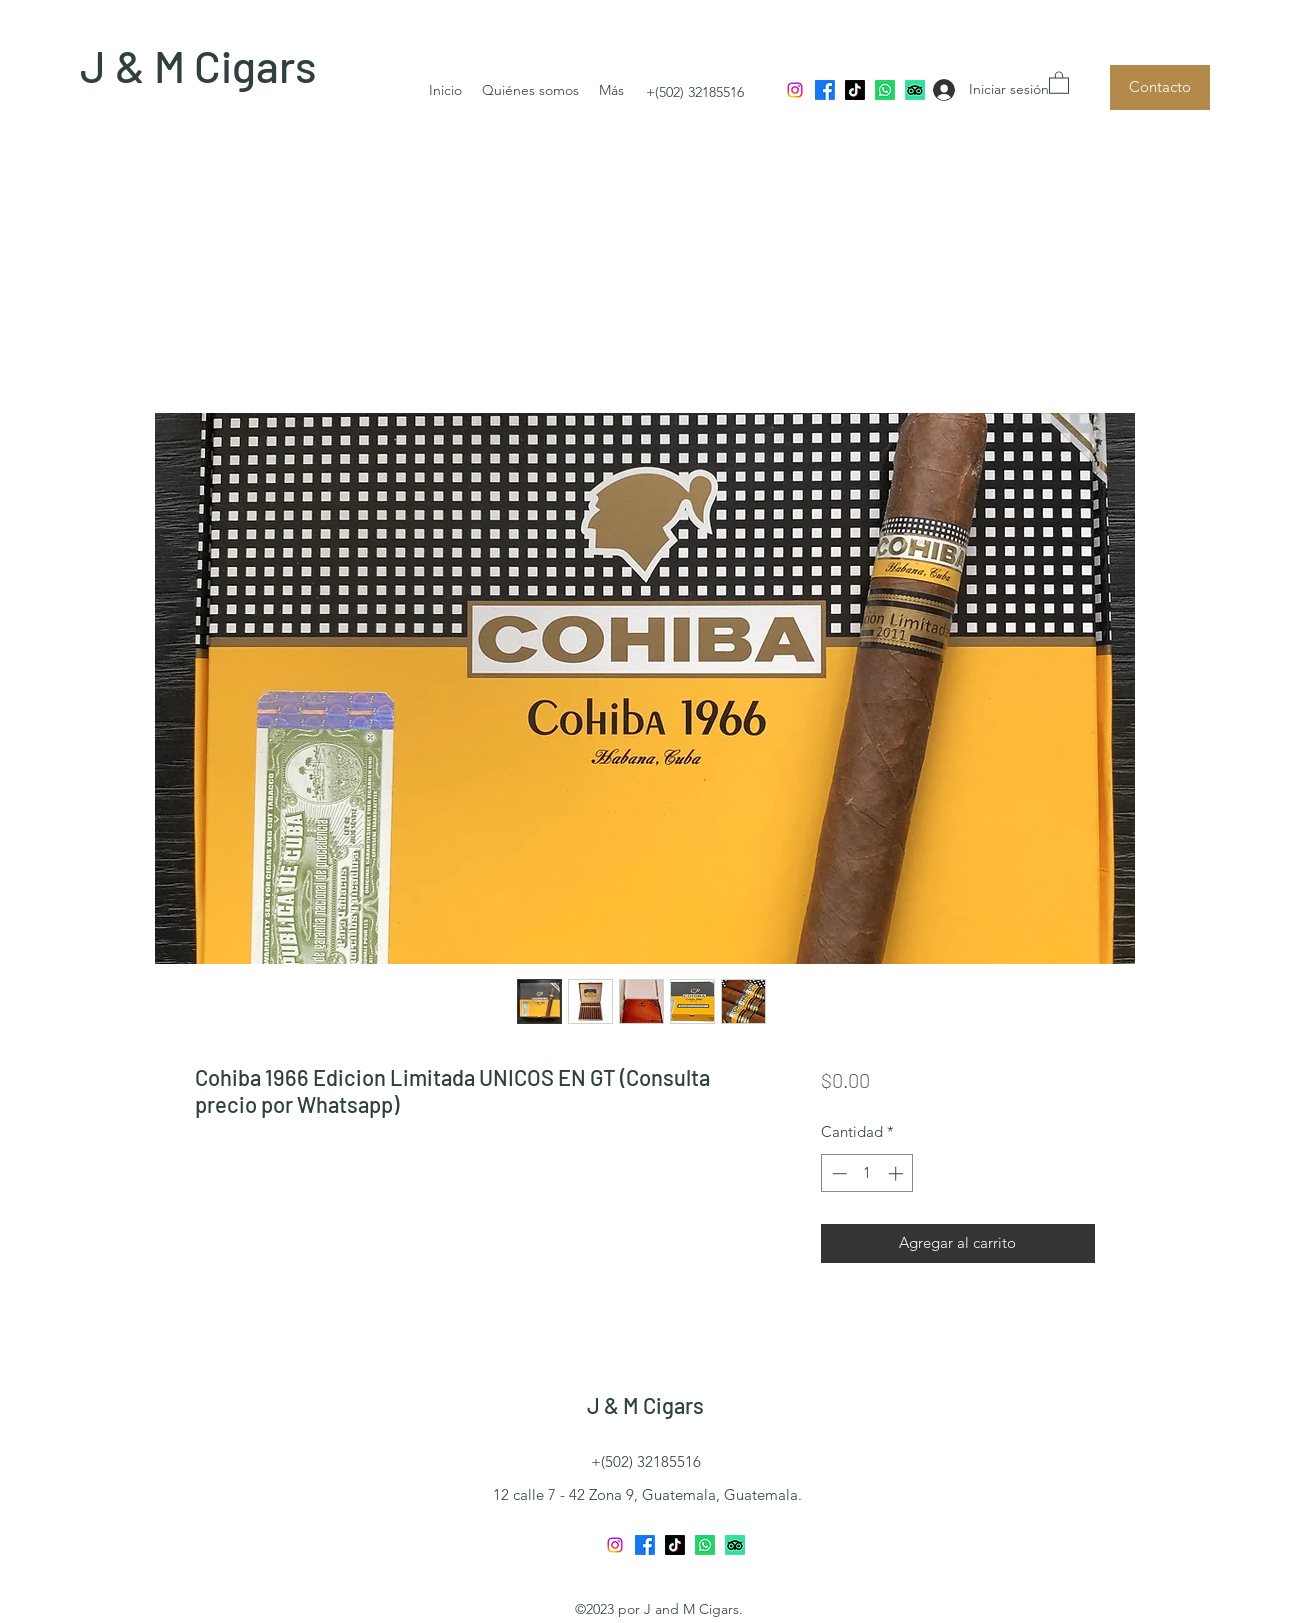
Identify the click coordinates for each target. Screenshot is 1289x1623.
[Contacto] (1160, 87)
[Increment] (897, 1173)
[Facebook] (825, 90)
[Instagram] (795, 90)
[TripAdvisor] (915, 90)
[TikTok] (855, 90)
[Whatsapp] (885, 90)
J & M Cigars (198, 65)
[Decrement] (837, 1173)
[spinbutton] (867, 1173)
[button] (1059, 82)
